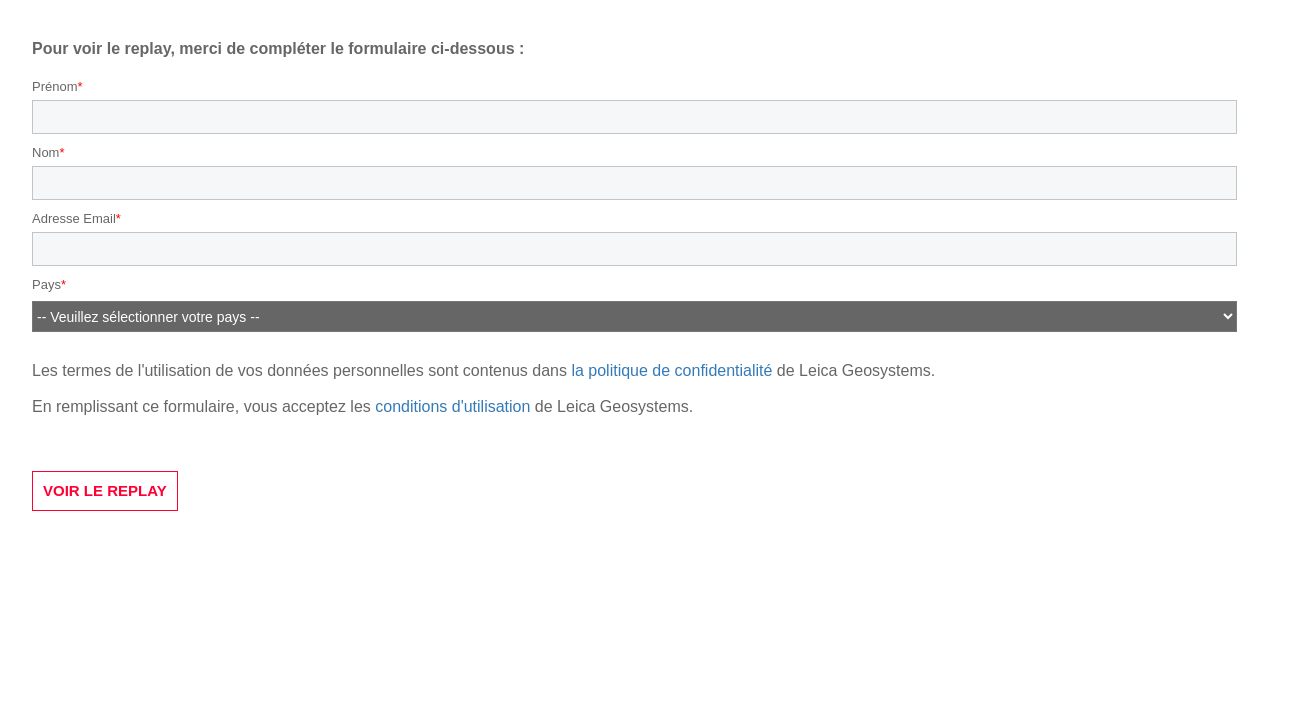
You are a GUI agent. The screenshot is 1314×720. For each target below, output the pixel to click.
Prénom (55, 86)
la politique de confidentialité (671, 370)
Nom (45, 152)
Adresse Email (74, 218)
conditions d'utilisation (452, 406)
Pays (46, 285)
